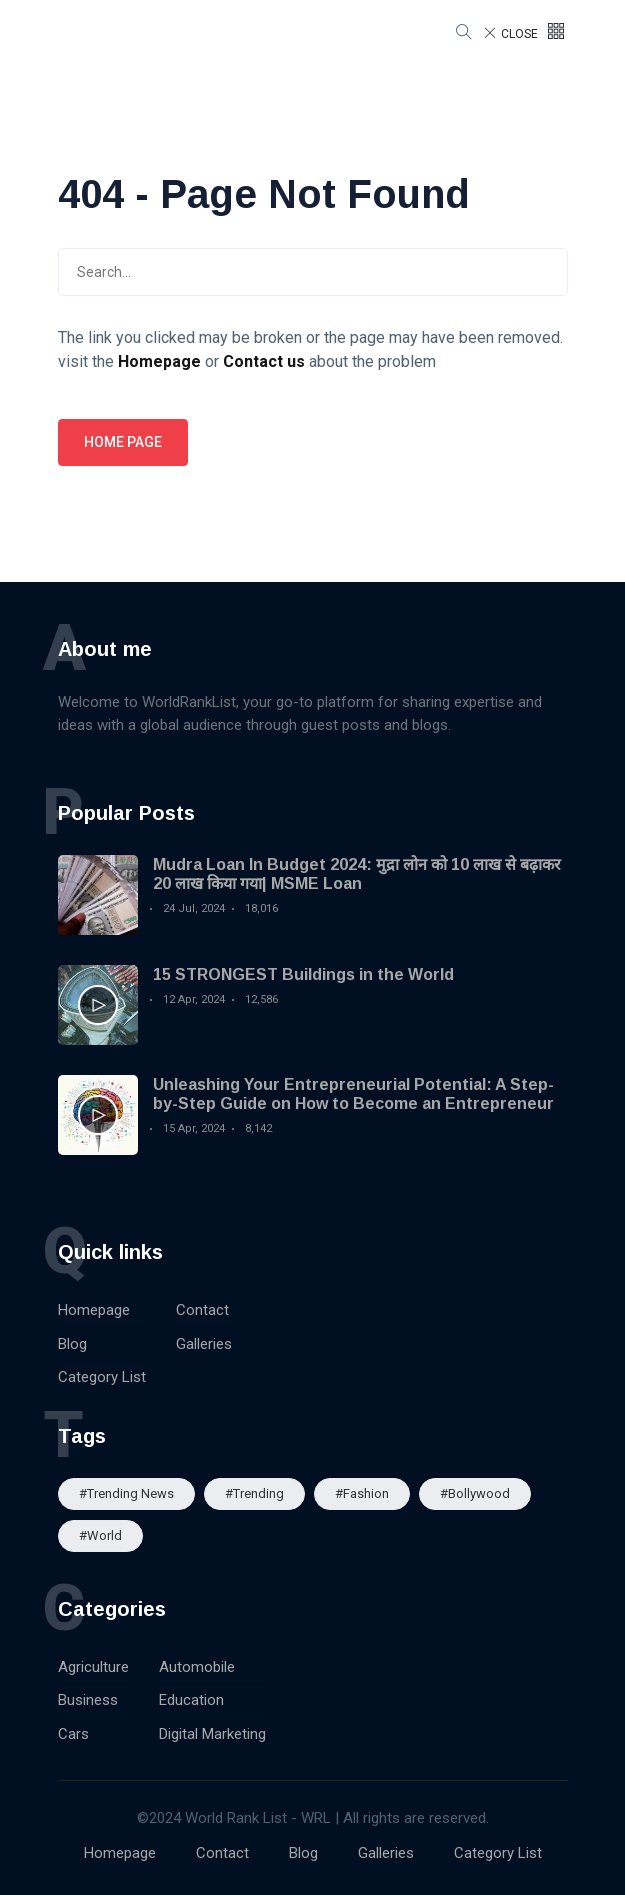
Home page (123, 442)
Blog (72, 1344)
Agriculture (93, 1667)
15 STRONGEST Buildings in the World (303, 974)
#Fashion (362, 1493)
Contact (202, 1310)
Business (88, 1700)
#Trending (254, 1493)
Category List (102, 1377)
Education (191, 1700)
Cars (73, 1734)
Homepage (94, 1310)
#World (100, 1535)
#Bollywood (475, 1493)
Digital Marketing (212, 1734)
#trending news (126, 1493)
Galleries (204, 1344)
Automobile (197, 1667)
